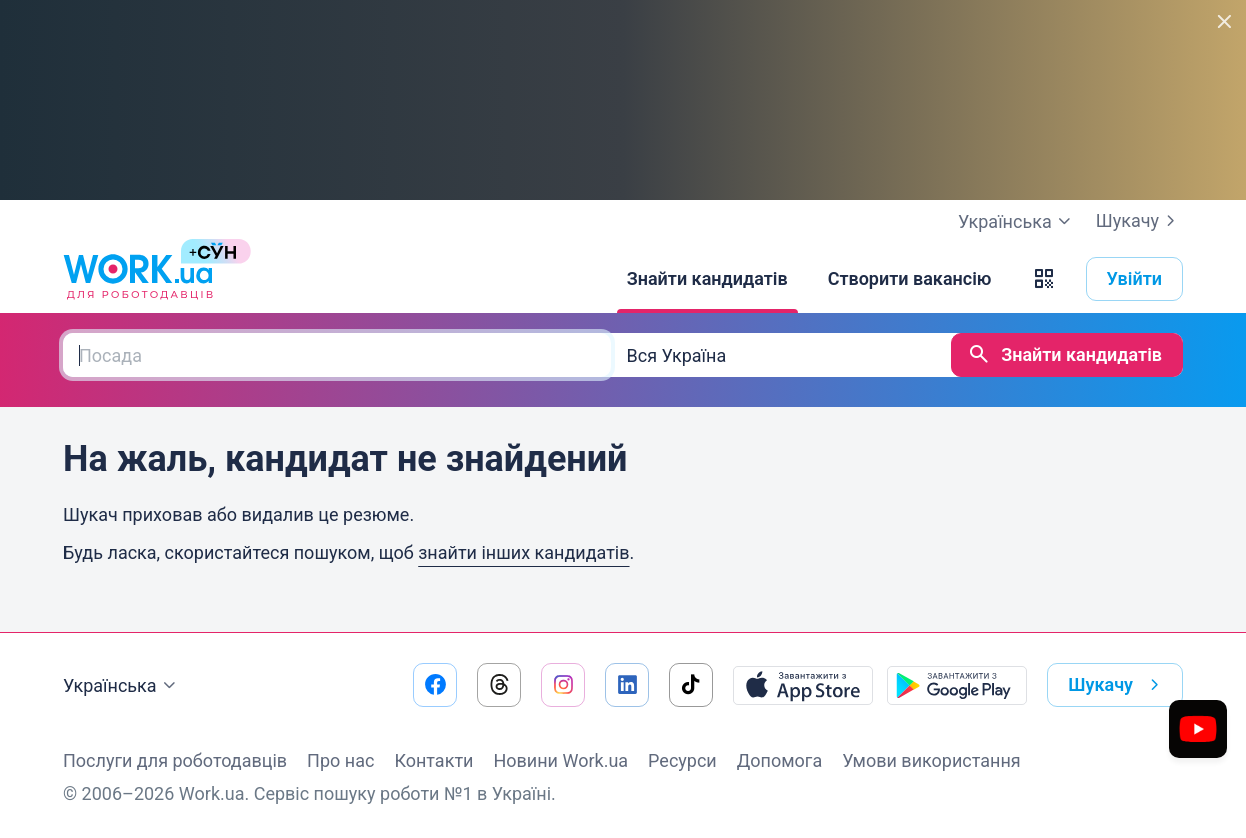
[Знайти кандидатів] (707, 279)
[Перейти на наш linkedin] (627, 685)
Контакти (433, 760)
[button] (1044, 279)
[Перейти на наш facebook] (435, 685)
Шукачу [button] (1117, 685)
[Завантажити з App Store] (803, 685)
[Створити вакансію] (910, 279)
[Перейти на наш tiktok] (691, 685)
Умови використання (931, 760)
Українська (122, 686)
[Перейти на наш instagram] (563, 685)
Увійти (1135, 278)
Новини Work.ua (560, 760)
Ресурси (682, 760)
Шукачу (1139, 221)
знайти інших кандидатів (523, 552)
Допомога (779, 760)
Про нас (340, 760)
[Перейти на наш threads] (499, 685)
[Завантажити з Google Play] (957, 685)
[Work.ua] (138, 279)
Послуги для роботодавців (175, 760)
